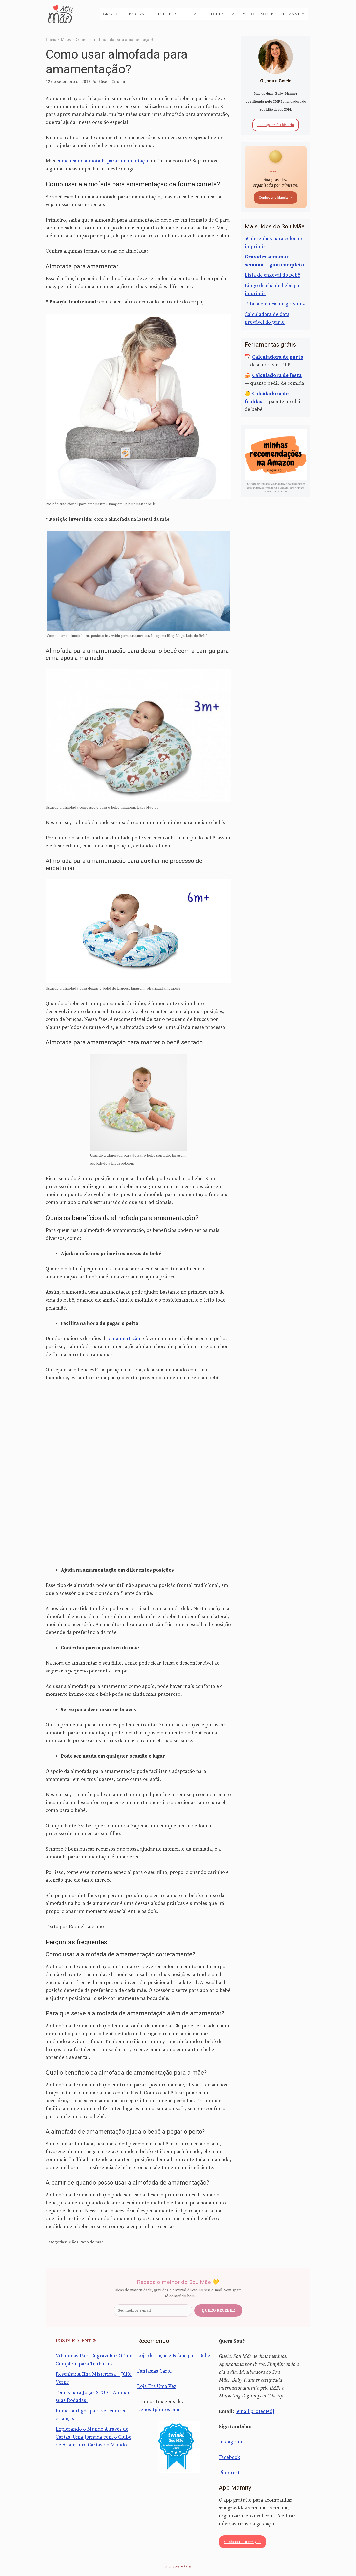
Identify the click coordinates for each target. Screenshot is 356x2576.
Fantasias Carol (154, 2371)
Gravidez (112, 14)
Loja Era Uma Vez (156, 2386)
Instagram (230, 2442)
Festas (192, 14)
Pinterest (229, 2473)
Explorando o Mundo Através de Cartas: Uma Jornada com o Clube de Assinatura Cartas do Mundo (93, 2437)
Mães (66, 39)
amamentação (124, 1339)
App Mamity (292, 14)
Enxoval (138, 14)
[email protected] (254, 2411)
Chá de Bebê (166, 14)
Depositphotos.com (159, 2410)
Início (51, 39)
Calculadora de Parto (229, 14)
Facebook (229, 2457)
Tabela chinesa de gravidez (275, 304)
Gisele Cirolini (112, 81)
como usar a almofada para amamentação (103, 161)
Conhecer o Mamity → (276, 197)
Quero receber (218, 2310)
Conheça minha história (275, 125)
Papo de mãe (91, 2242)
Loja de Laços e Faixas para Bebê (173, 2356)
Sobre (267, 14)
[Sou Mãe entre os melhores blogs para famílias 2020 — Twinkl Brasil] (178, 2447)
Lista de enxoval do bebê (272, 275)
